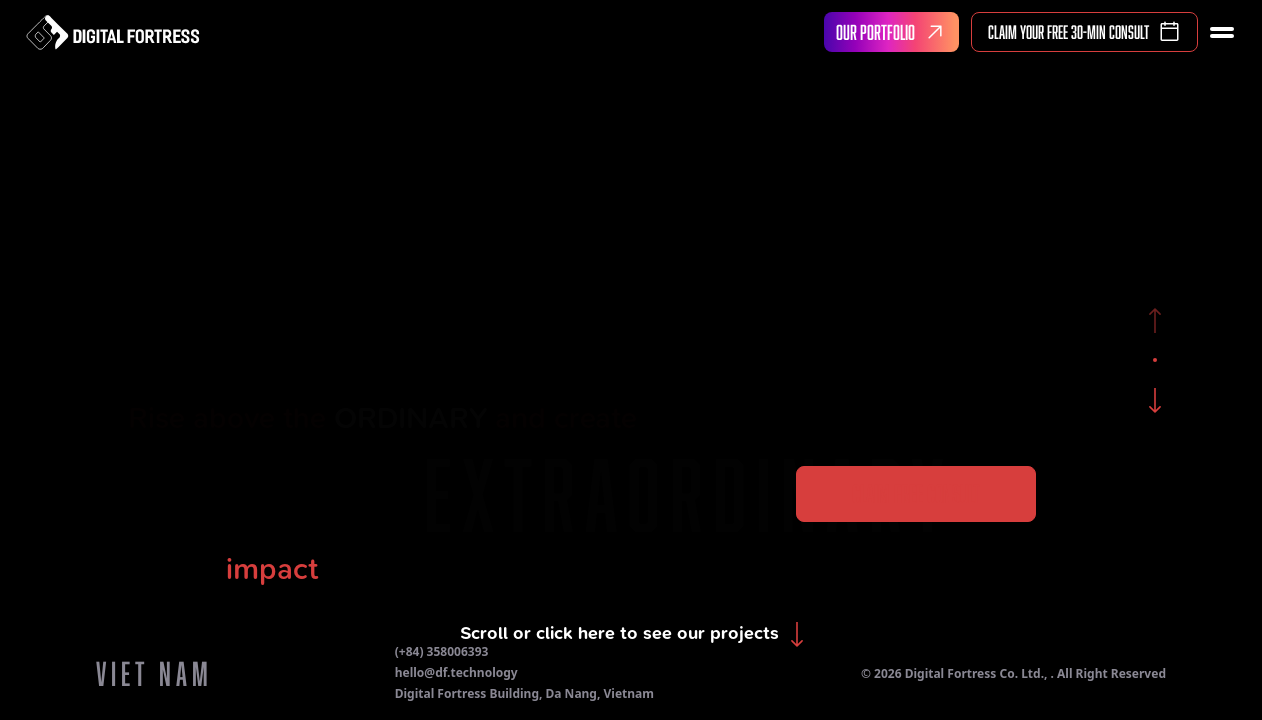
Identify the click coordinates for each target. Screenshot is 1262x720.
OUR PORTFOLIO (894, 32)
